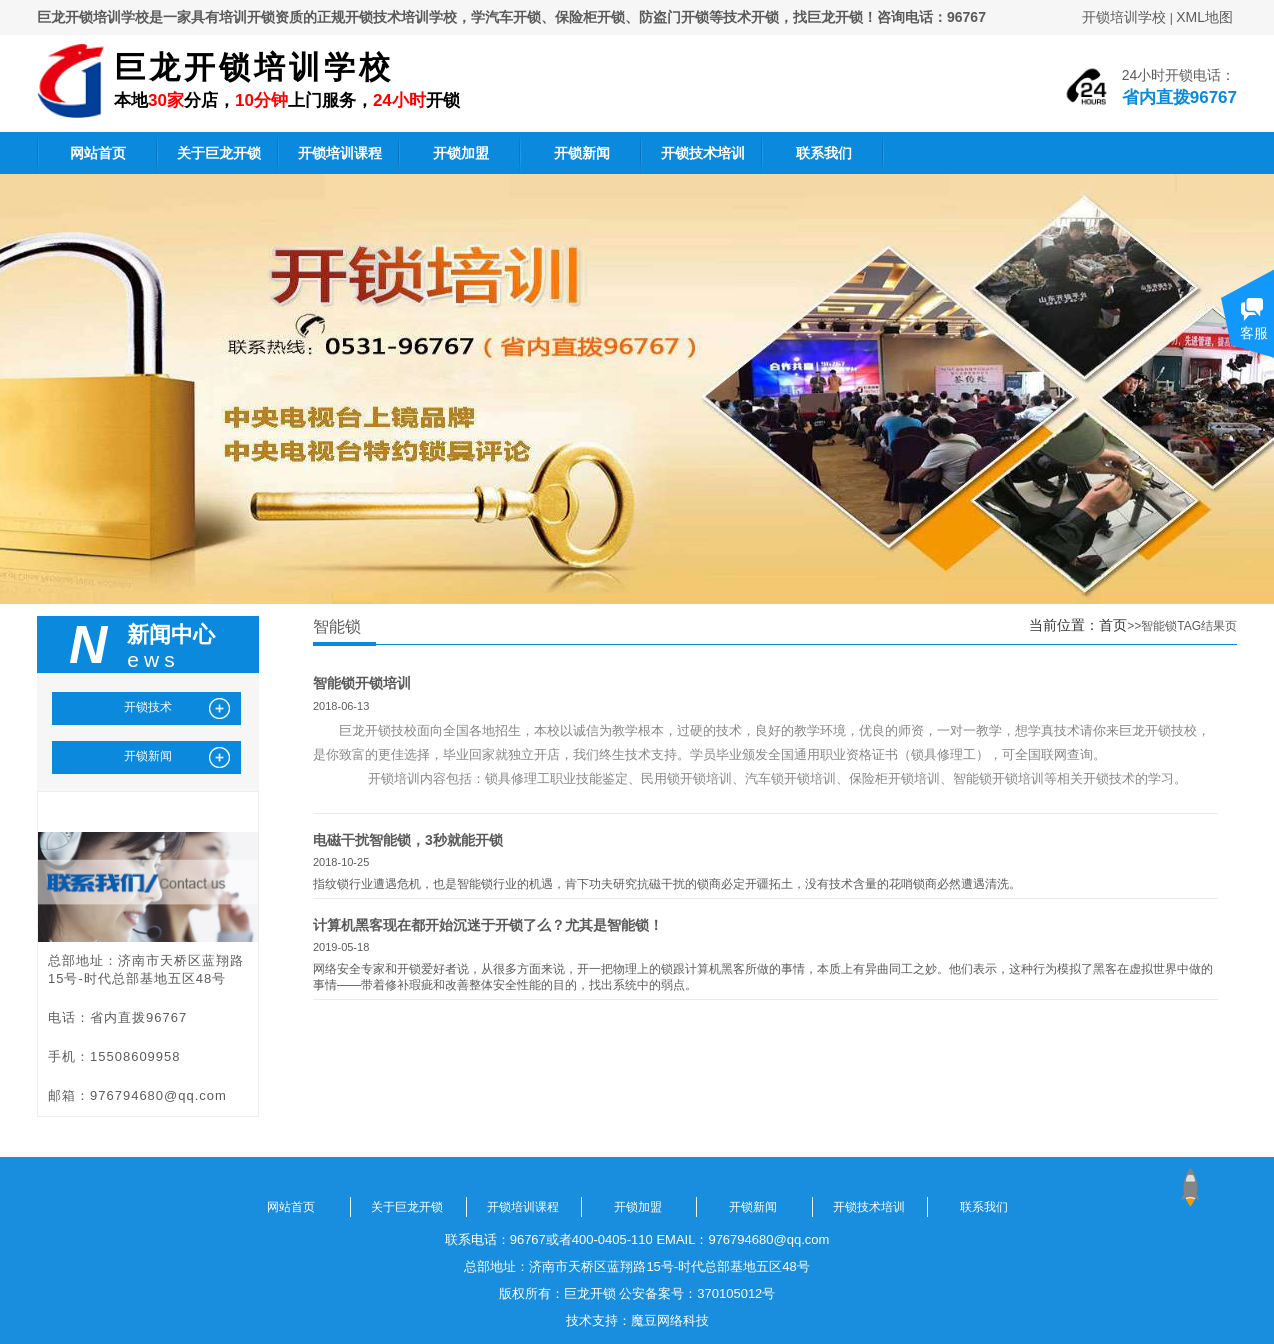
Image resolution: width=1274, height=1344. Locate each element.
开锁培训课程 (340, 153)
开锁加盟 (461, 153)
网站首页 (98, 153)
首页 (1113, 625)
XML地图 (1204, 17)
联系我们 (824, 153)
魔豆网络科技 (670, 1320)
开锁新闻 (582, 153)
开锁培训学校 (1124, 17)
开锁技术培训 (703, 153)
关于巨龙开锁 (219, 153)
